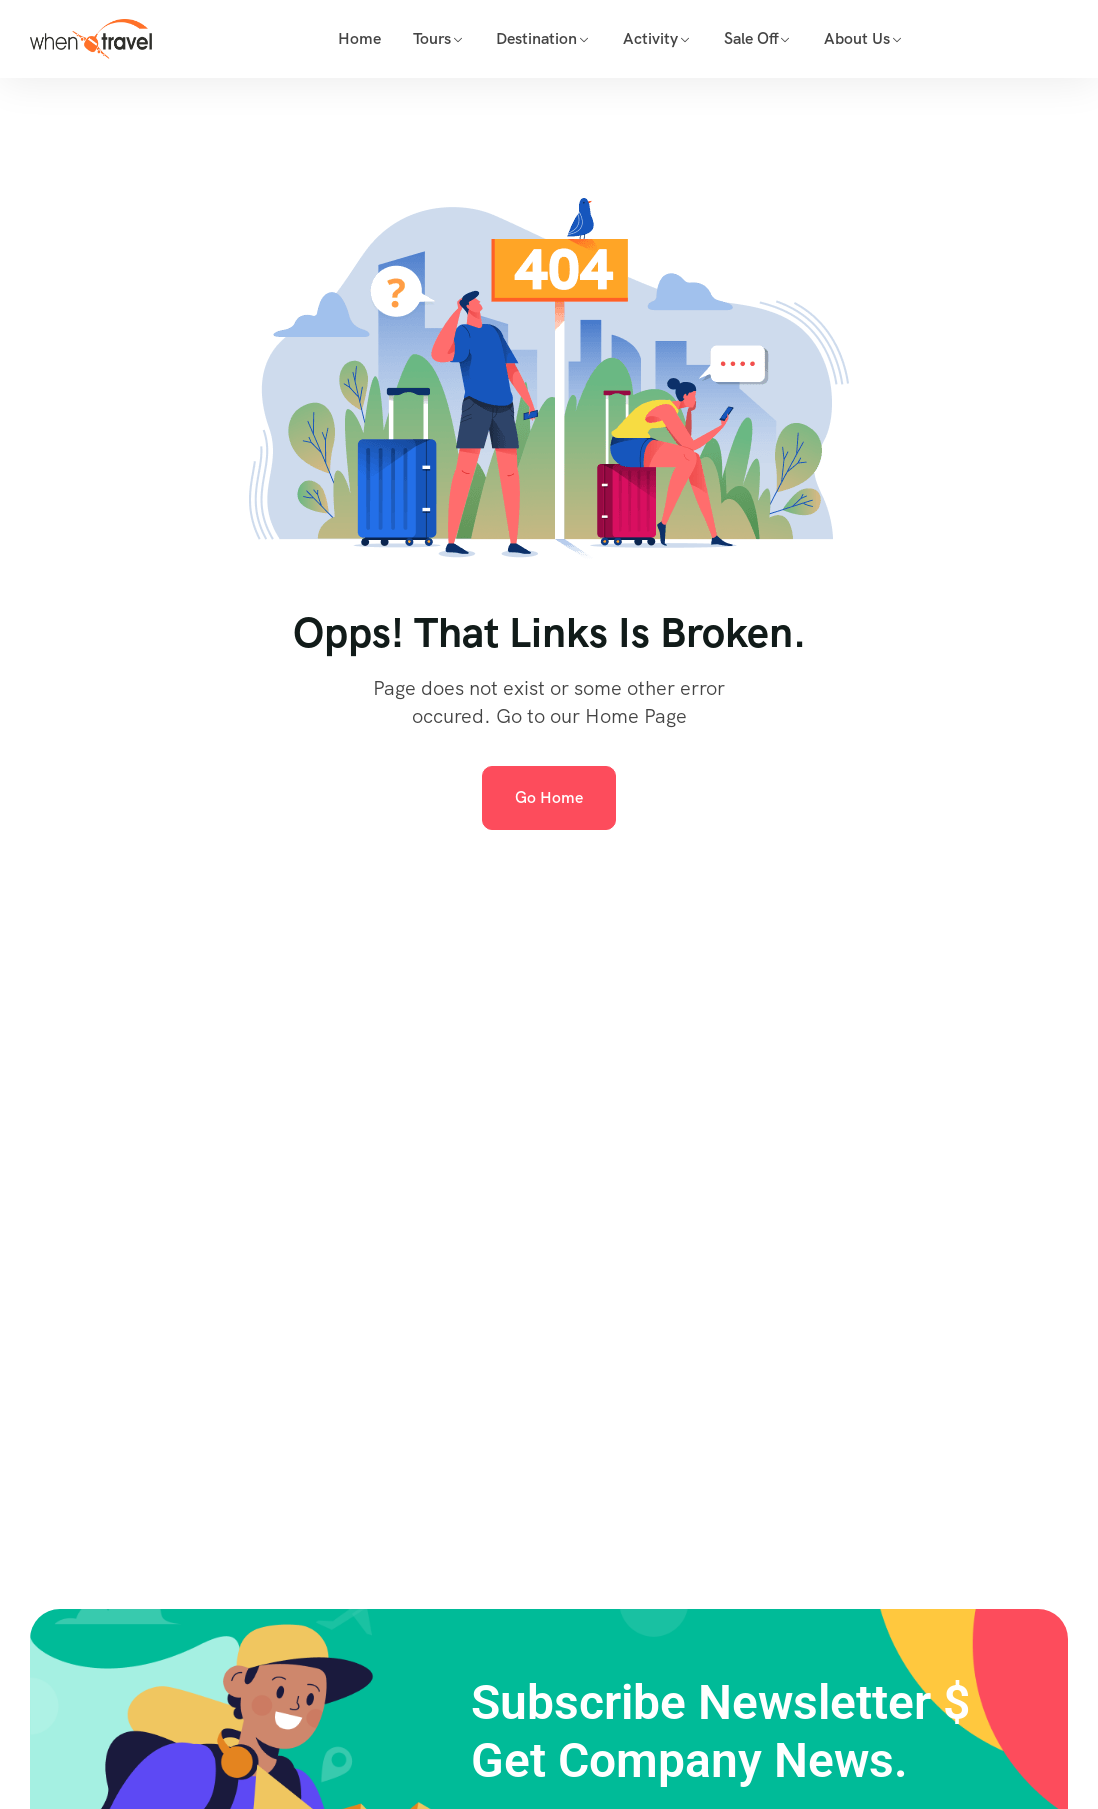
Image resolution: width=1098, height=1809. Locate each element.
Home (359, 38)
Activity (650, 38)
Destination (536, 38)
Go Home (549, 797)
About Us (857, 38)
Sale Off (751, 38)
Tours (432, 38)
